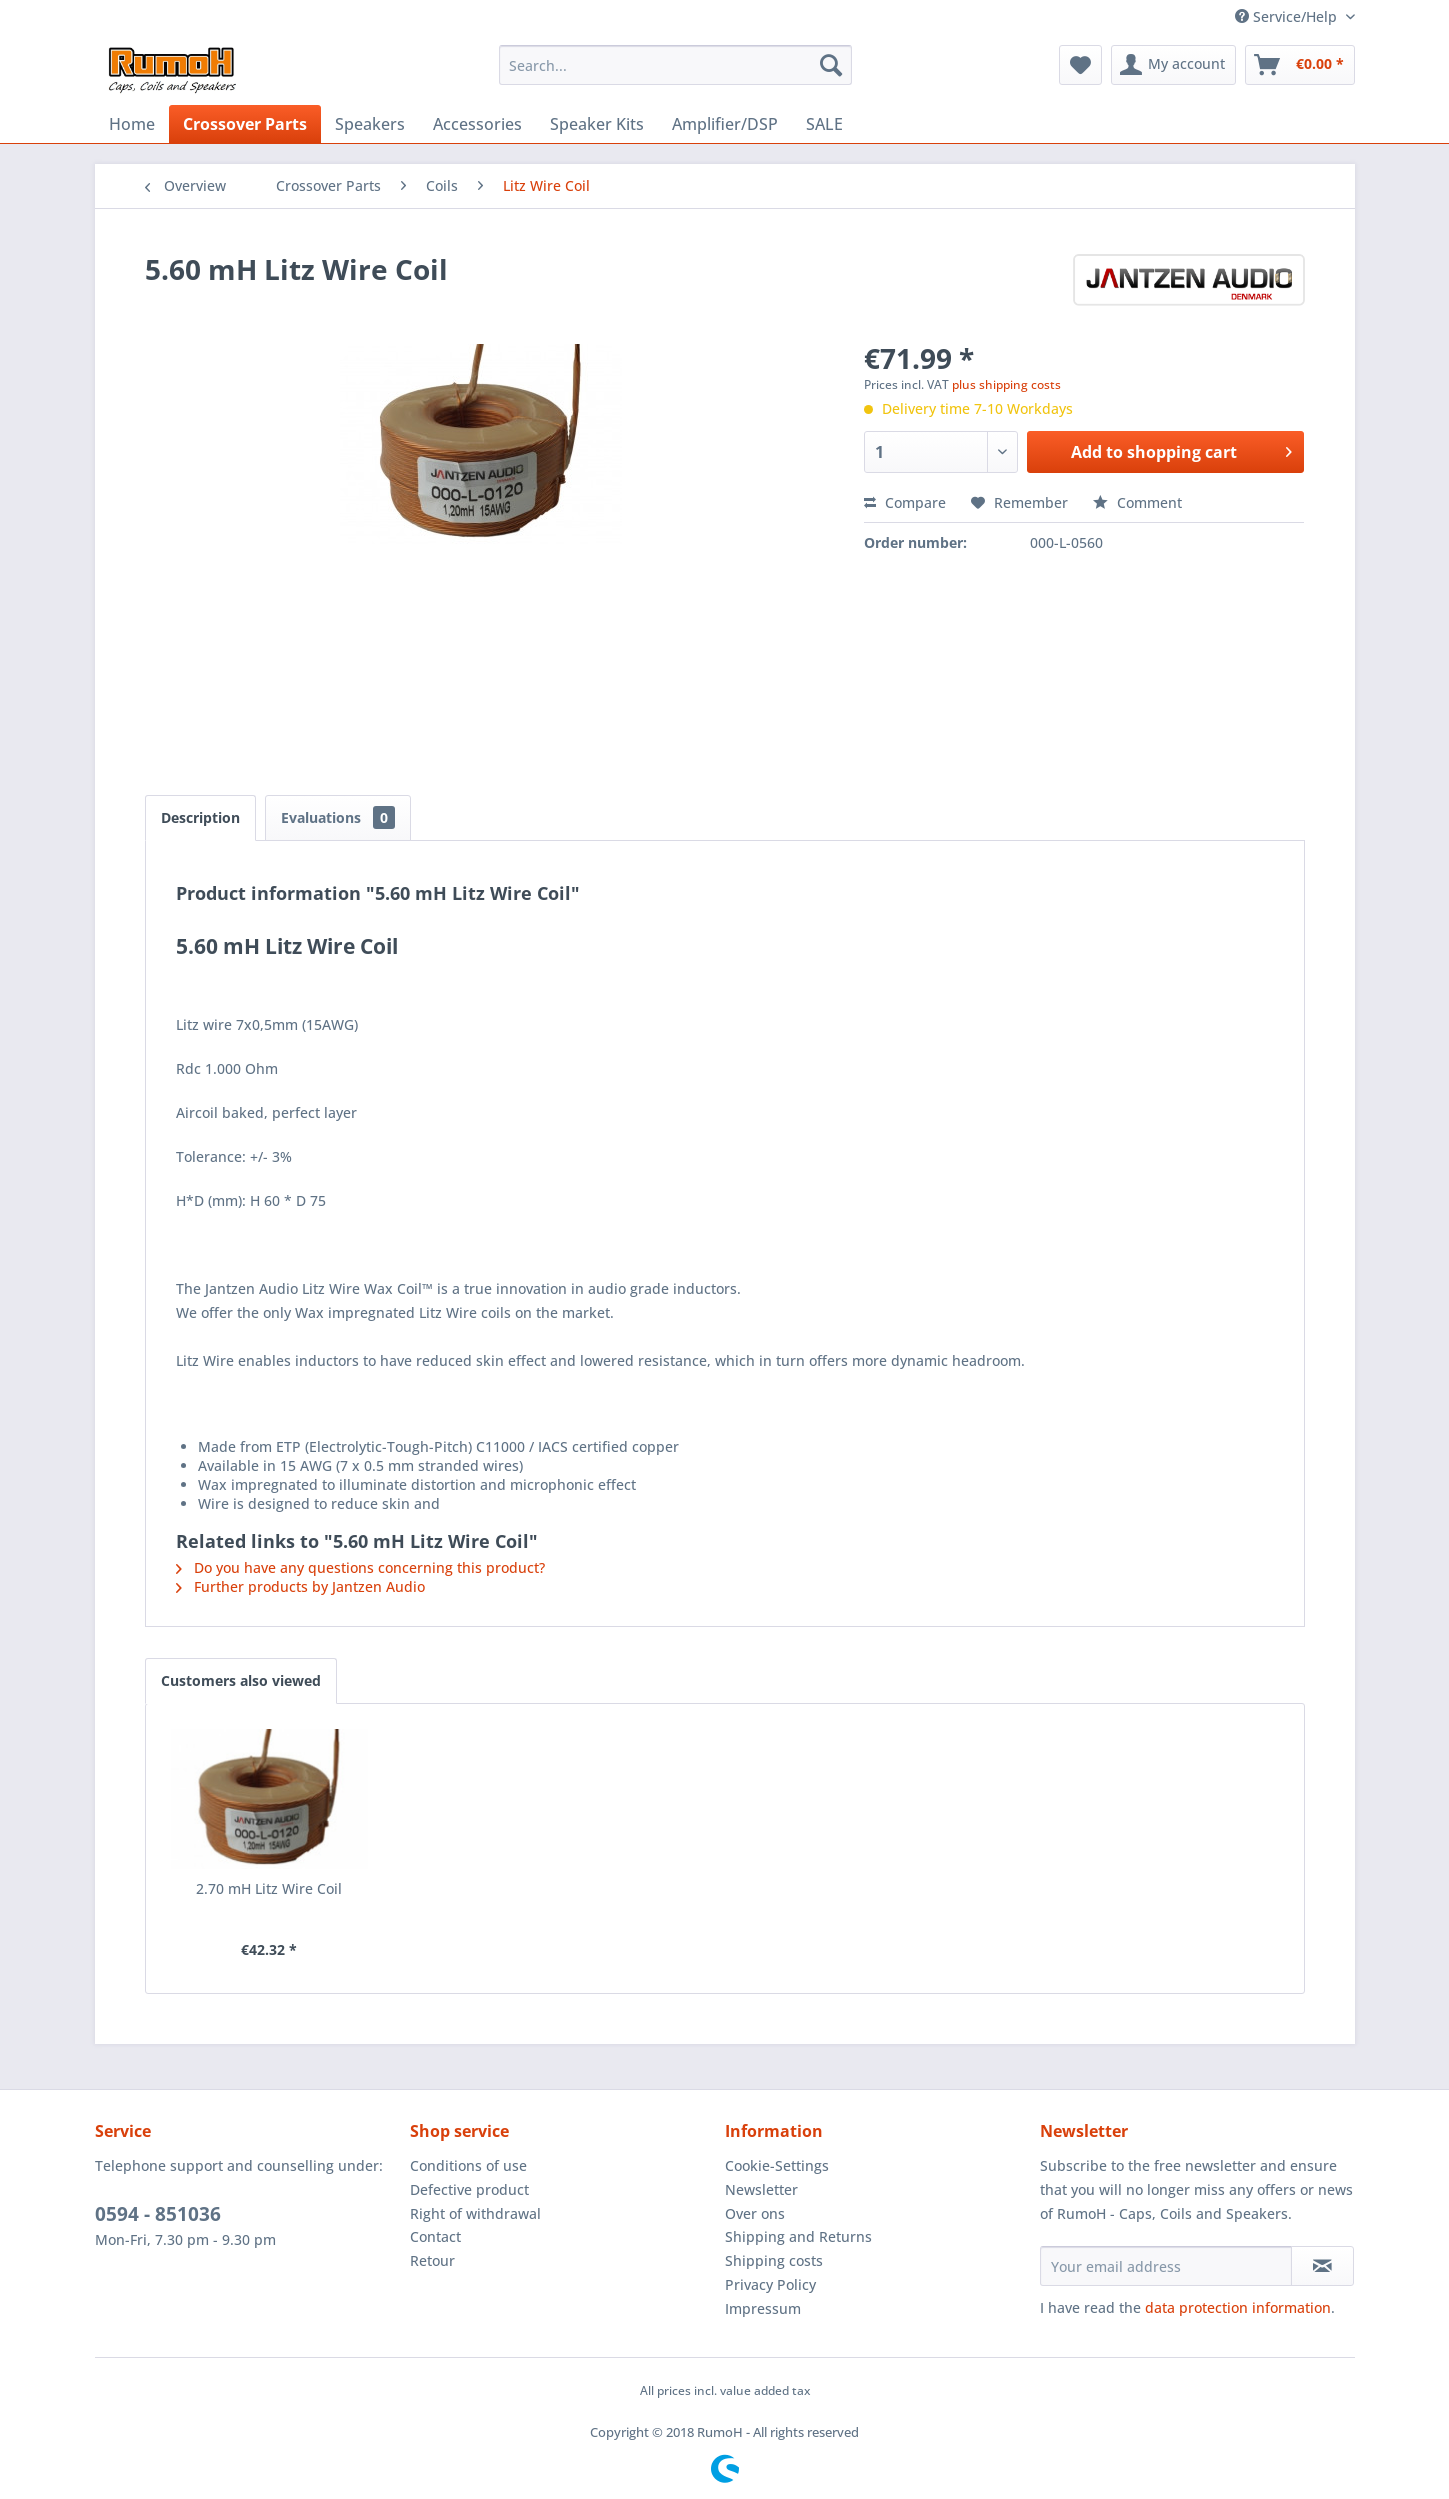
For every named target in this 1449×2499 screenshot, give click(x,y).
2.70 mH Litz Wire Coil (269, 1888)
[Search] (831, 65)
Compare (905, 502)
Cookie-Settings (777, 2165)
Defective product (469, 2189)
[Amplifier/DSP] (725, 124)
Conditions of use (468, 2165)
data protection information (1238, 2307)
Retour (432, 2260)
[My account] (1173, 65)
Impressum (763, 2308)
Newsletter (761, 2189)
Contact (435, 2236)
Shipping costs (774, 2260)
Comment (1137, 502)
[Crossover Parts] (245, 124)
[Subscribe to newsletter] (1322, 2266)
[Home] (132, 124)
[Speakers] (370, 124)
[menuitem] (675, 65)
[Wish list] (1080, 65)
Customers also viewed (241, 1680)
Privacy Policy (770, 2284)
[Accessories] (477, 124)
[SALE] (824, 124)
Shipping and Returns (798, 2236)
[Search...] (675, 65)
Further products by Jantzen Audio (300, 1586)
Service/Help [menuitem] (1288, 16)
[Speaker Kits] (597, 124)
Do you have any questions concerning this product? (360, 1567)
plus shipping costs (1006, 384)
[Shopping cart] (1300, 65)
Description (200, 817)
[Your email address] (1166, 2266)
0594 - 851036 (158, 2214)
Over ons (755, 2213)
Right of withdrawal (475, 2213)
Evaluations (338, 817)
